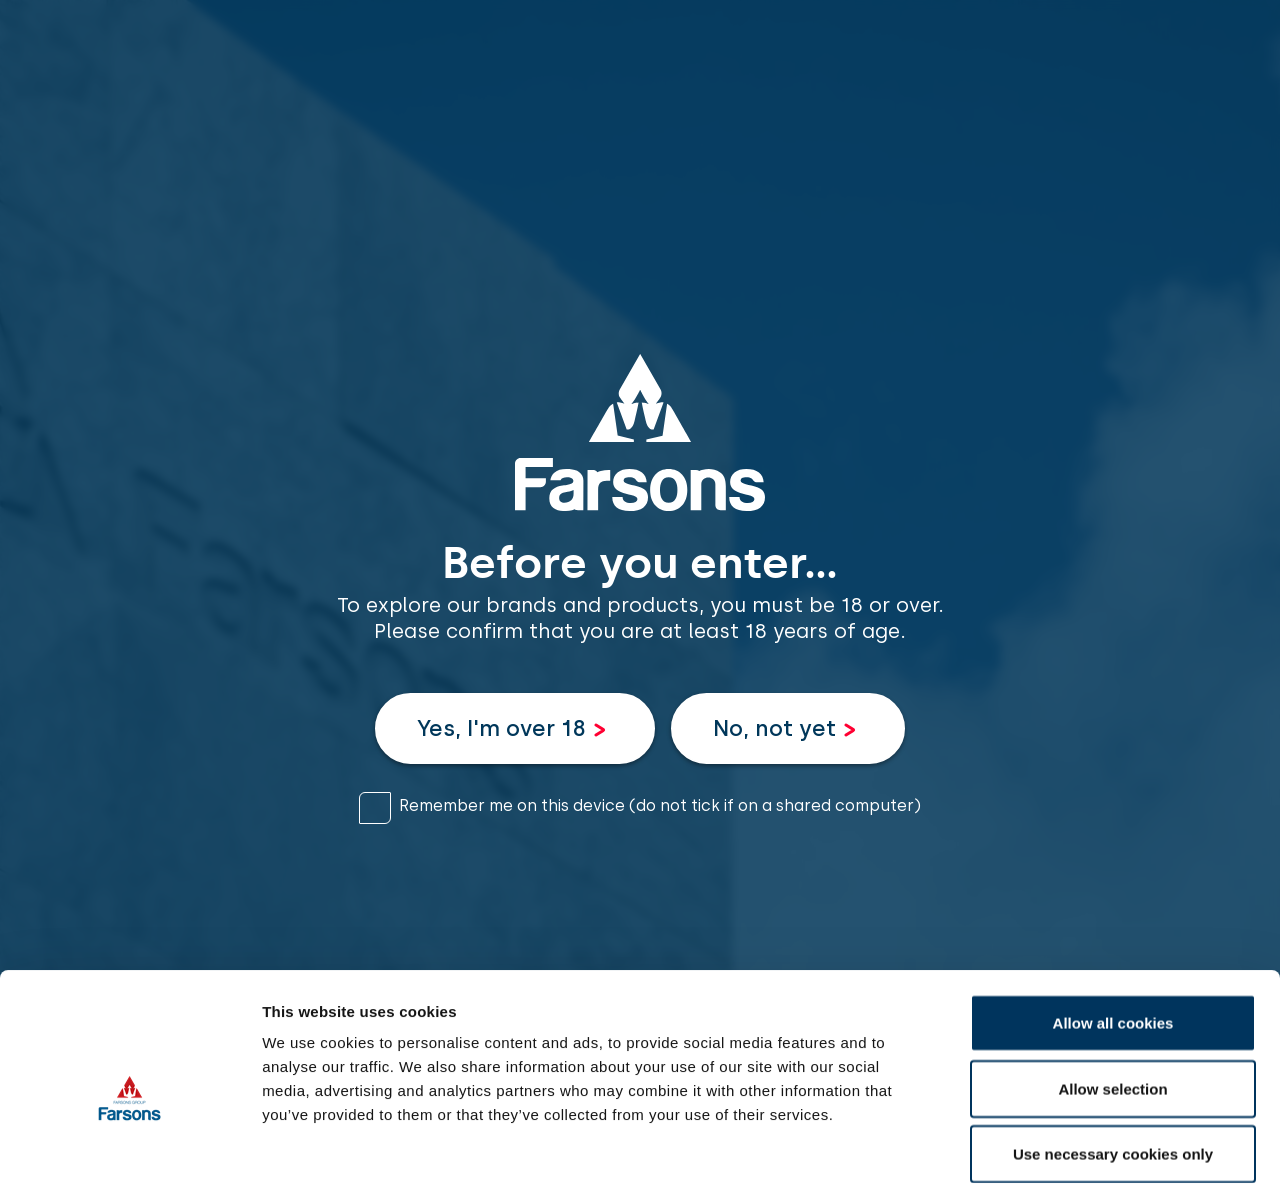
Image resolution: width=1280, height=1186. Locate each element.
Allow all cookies (1113, 923)
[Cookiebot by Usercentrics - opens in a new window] (129, 1147)
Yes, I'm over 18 (501, 728)
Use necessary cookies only (1113, 1054)
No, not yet (774, 728)
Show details (1049, 1146)
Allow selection (1112, 989)
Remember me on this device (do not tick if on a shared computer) (660, 805)
